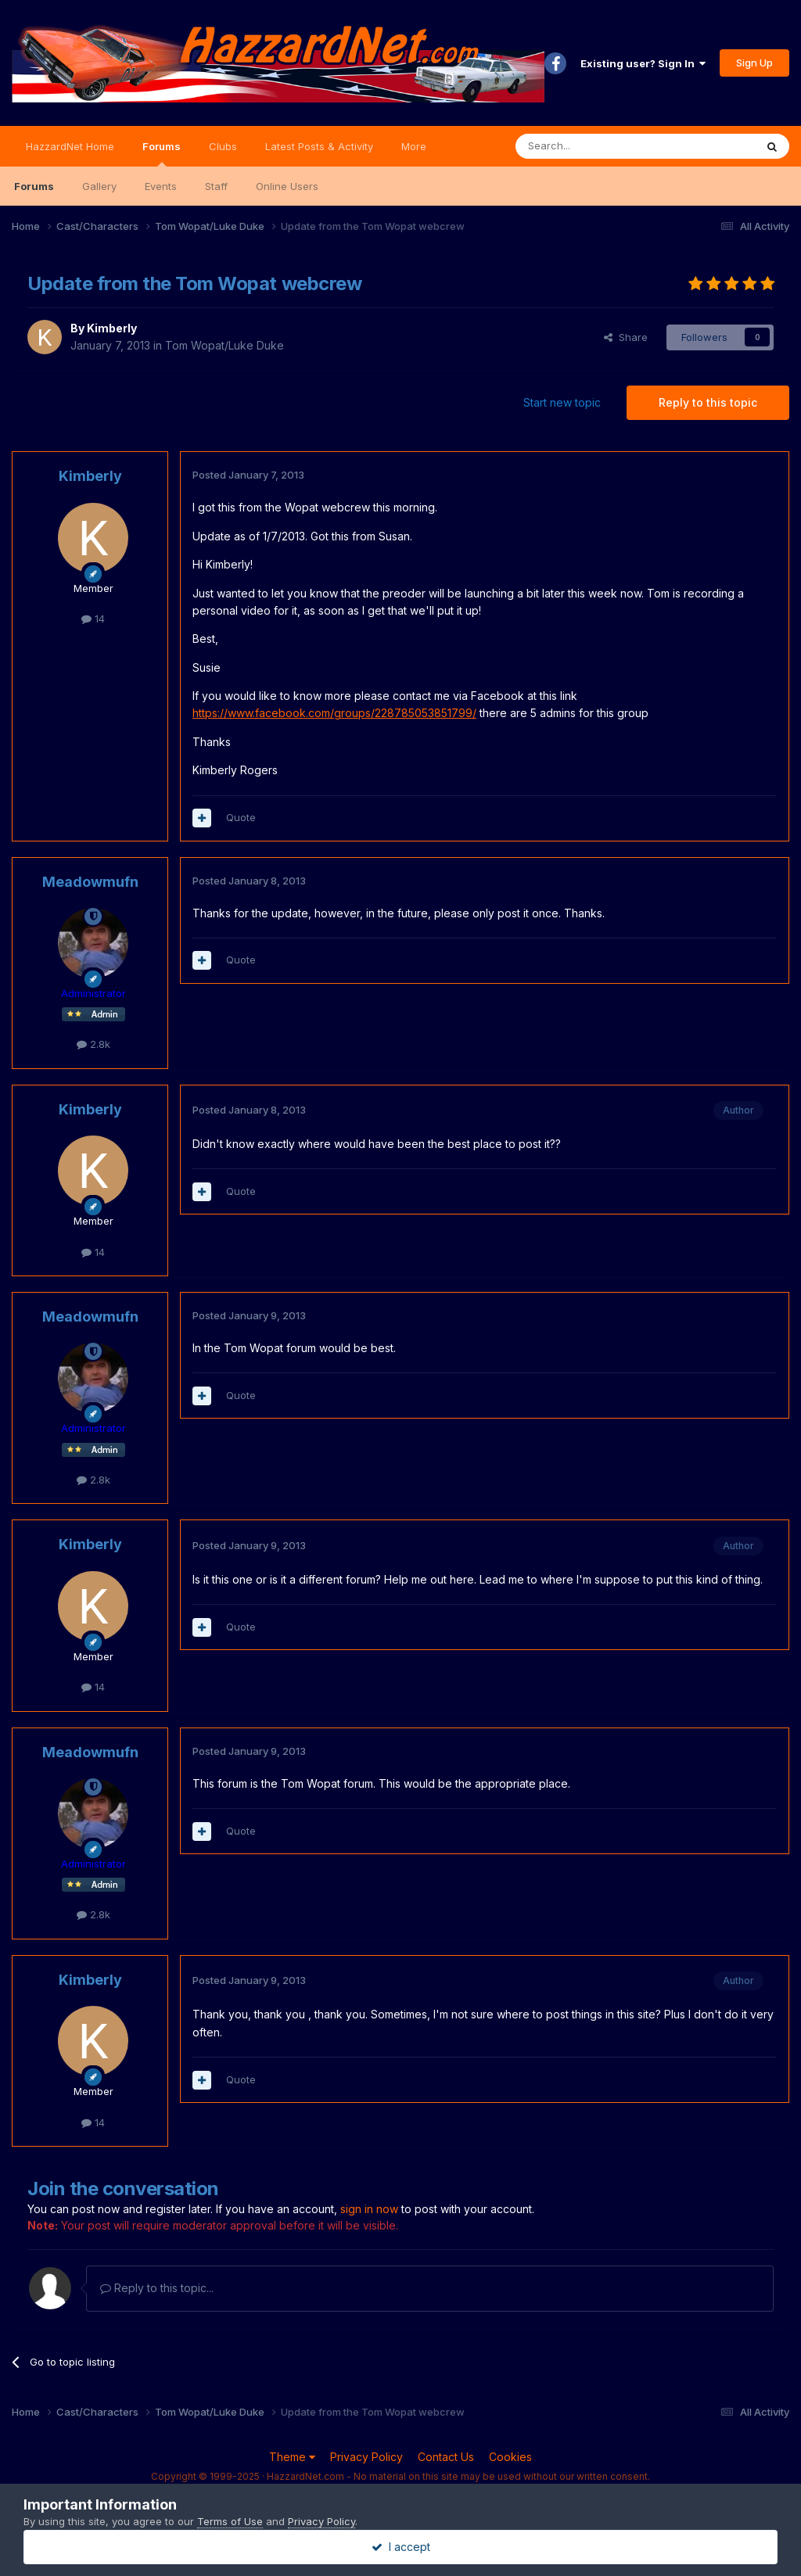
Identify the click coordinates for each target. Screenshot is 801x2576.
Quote (241, 817)
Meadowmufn (90, 882)
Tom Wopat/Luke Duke (224, 345)
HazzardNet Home (70, 146)
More (413, 146)
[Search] (595, 146)
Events (161, 186)
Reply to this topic (708, 402)
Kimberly (112, 328)
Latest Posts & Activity (319, 146)
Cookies (510, 2456)
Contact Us (446, 2456)
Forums (161, 153)
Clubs (223, 146)
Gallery (99, 186)
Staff (216, 186)
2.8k (93, 1044)
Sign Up (754, 62)
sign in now (369, 2208)
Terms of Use (230, 2521)
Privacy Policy (366, 2456)
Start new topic (562, 402)
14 (93, 618)
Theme (292, 2456)
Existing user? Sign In (643, 63)
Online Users (287, 186)
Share (626, 337)
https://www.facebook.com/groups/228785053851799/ (334, 712)
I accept (401, 2546)
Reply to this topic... (157, 2287)
